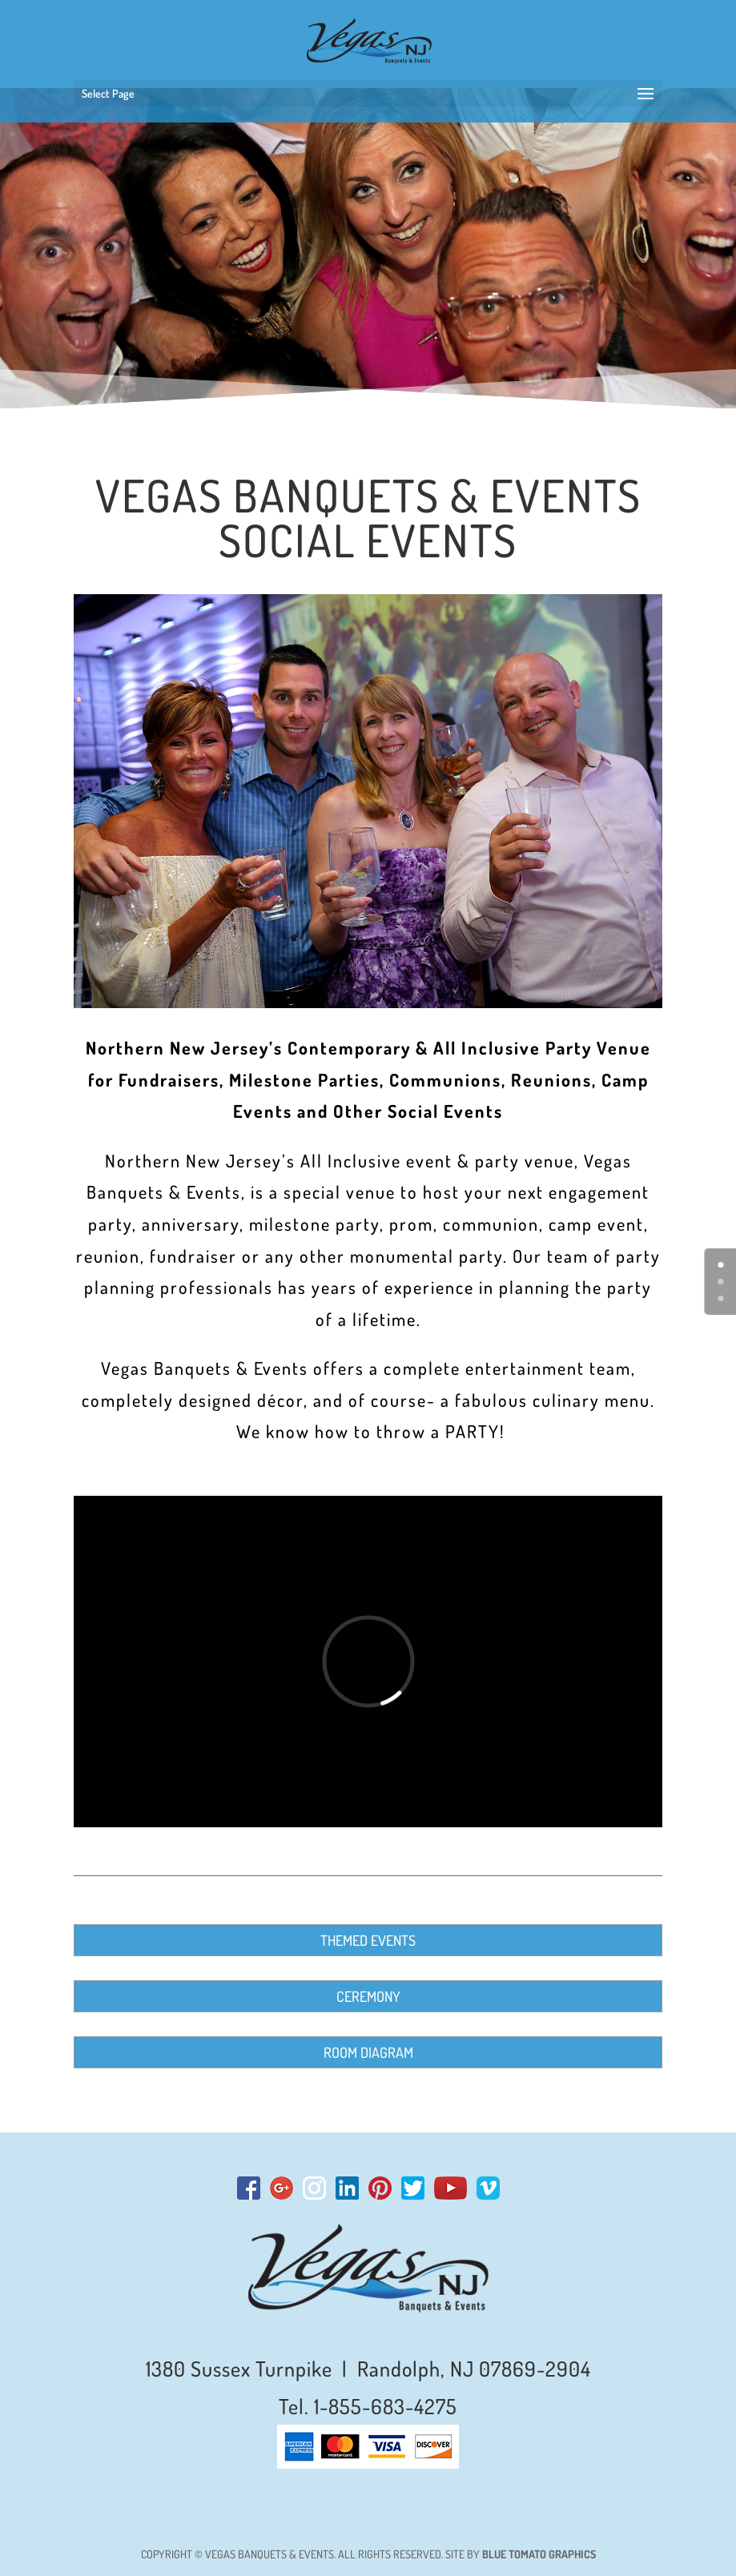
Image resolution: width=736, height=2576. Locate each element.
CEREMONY (368, 1996)
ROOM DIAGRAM (368, 2052)
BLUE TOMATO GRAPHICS (539, 2554)
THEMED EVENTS (368, 1940)
